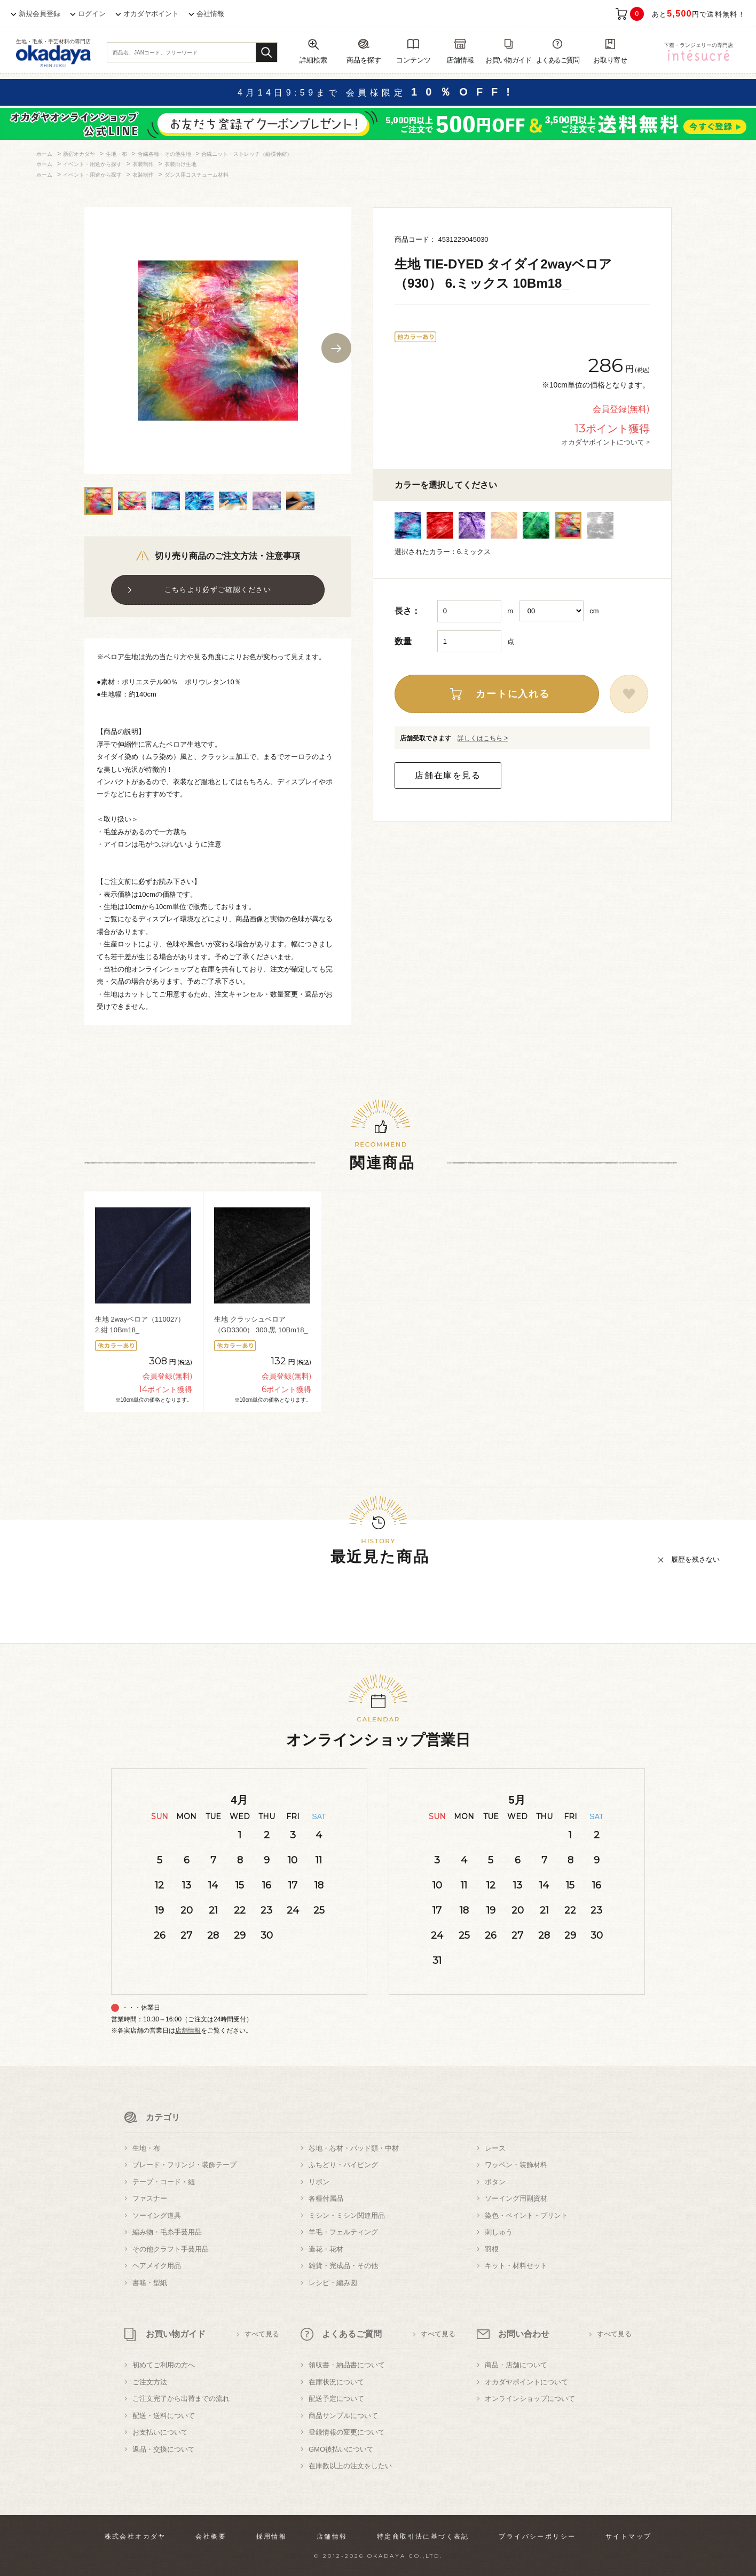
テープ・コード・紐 (163, 2182)
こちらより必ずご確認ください (217, 590)
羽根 (492, 2249)
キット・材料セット (516, 2266)
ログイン (92, 14)
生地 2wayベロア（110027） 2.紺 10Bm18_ (140, 1324)
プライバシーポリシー (537, 2536)
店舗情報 (188, 2030)
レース (495, 2148)
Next (336, 348)
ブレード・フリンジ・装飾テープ (184, 2165)
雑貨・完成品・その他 (343, 2266)
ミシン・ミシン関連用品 (347, 2215)
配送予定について (336, 2399)
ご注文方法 (149, 2382)
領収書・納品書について (347, 2365)
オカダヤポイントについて (526, 2382)
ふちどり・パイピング (343, 2165)
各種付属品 (326, 2198)
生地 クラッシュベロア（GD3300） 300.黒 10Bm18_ (261, 1324)
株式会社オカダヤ (135, 2536)
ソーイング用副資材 (516, 2198)
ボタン (495, 2182)
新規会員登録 (39, 14)
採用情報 (271, 2536)
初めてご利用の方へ (163, 2365)
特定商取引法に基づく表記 (423, 2536)
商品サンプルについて (343, 2416)
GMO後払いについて (341, 2449)
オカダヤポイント (151, 14)
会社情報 (210, 14)
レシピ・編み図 (333, 2283)
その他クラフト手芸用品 (170, 2249)
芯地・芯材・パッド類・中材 (354, 2148)
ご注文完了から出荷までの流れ (181, 2399)
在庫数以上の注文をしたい (350, 2466)
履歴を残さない (695, 1559)
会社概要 (210, 2536)
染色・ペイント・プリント (526, 2215)
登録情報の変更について (347, 2432)
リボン (319, 2182)
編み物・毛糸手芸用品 (167, 2232)
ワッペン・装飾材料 (516, 2165)
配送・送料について (163, 2416)
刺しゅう (499, 2232)
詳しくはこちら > (483, 738)
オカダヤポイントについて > (605, 442)
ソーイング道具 (156, 2215)
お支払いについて (160, 2432)
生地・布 (146, 2148)
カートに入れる (513, 694)
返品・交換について (163, 2449)
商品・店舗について (516, 2365)
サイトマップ (628, 2536)
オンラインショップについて (530, 2399)
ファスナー (149, 2198)
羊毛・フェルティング (343, 2232)
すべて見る (262, 2334)
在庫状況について (336, 2382)
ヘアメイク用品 (156, 2266)
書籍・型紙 (149, 2283)
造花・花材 (326, 2249)
